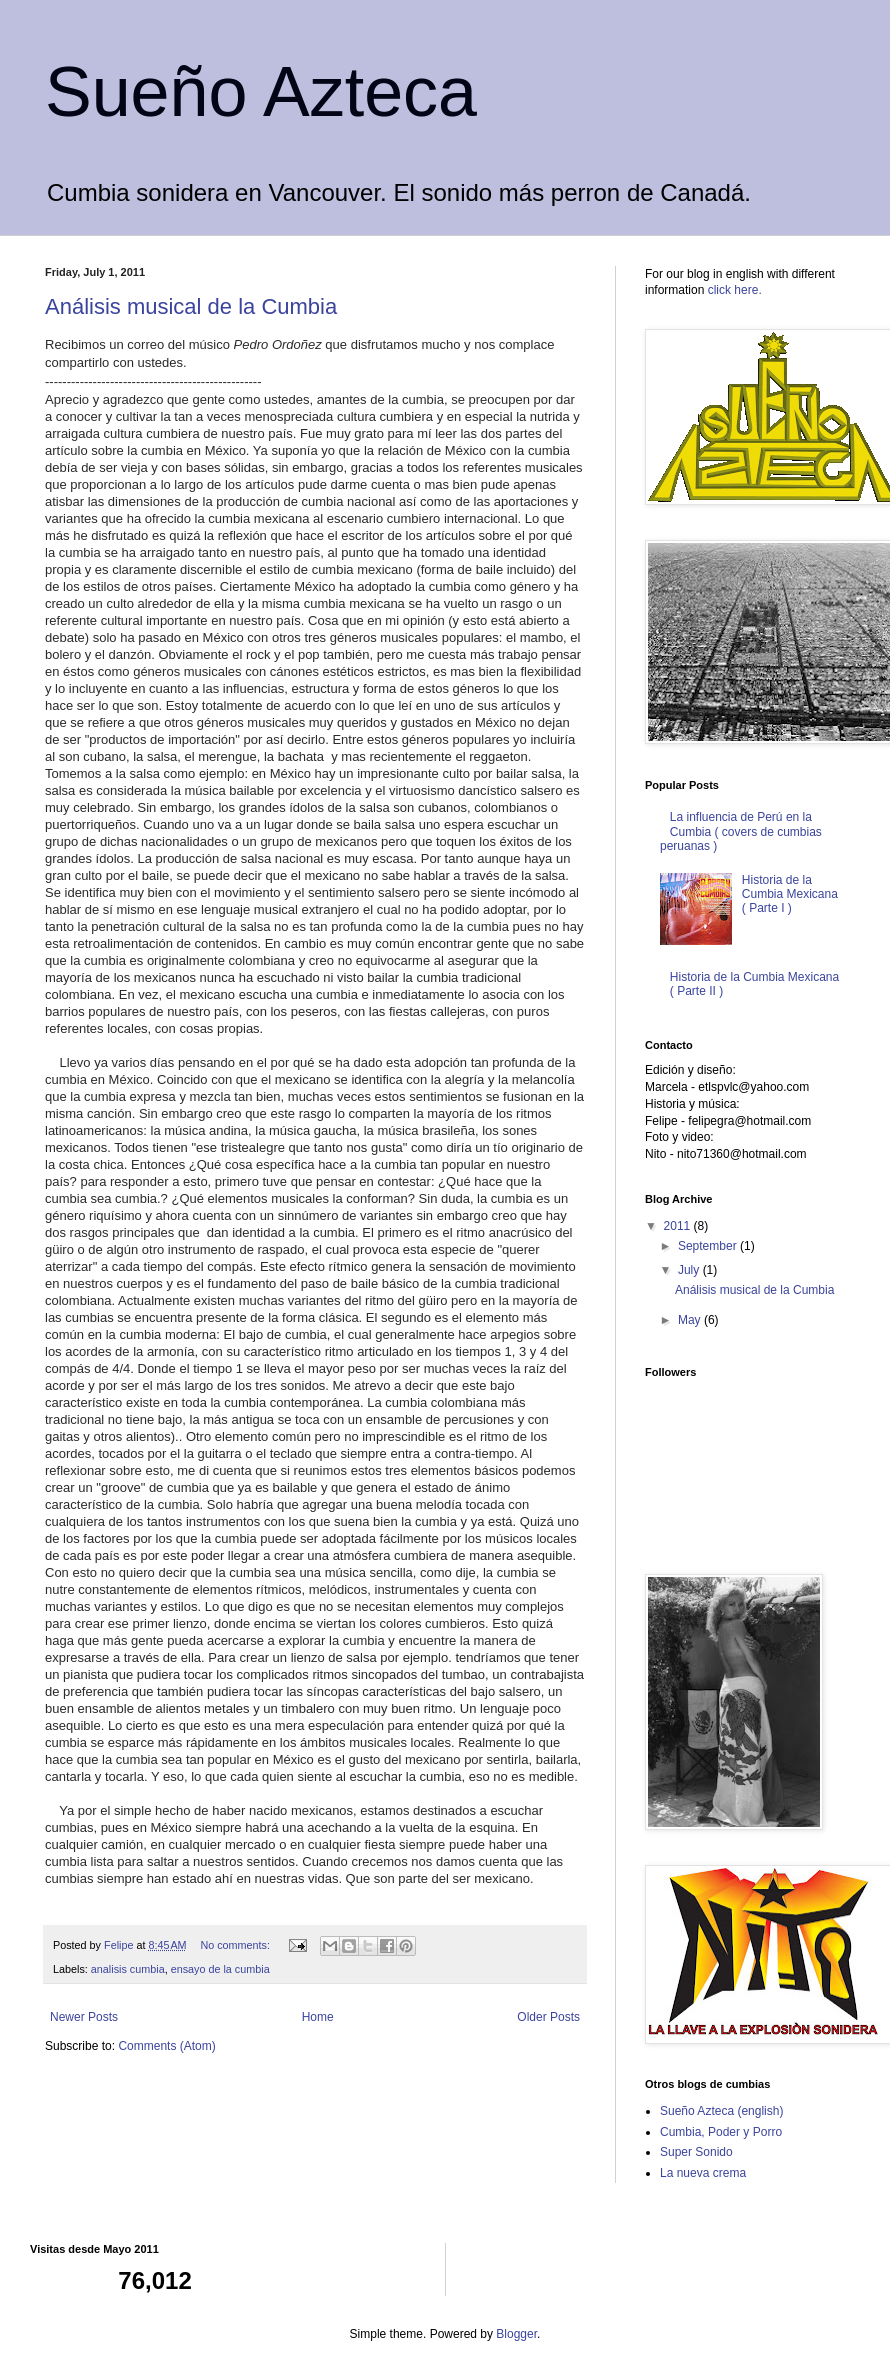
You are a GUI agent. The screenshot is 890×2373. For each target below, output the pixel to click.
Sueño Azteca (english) (721, 2111)
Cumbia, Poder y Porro (721, 2132)
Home (318, 2017)
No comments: (236, 1945)
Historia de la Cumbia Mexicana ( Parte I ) (790, 894)
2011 (679, 1226)
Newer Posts (84, 2017)
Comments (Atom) (166, 2046)
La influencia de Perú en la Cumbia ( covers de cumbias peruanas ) (741, 831)
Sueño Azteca (261, 92)
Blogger (516, 2334)
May (691, 1320)
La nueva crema (703, 2173)
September (709, 1246)
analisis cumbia (128, 1969)
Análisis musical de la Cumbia (191, 306)
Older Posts (548, 2017)
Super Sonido (696, 2152)
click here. (735, 290)
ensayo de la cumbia (220, 1969)
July (690, 1270)
